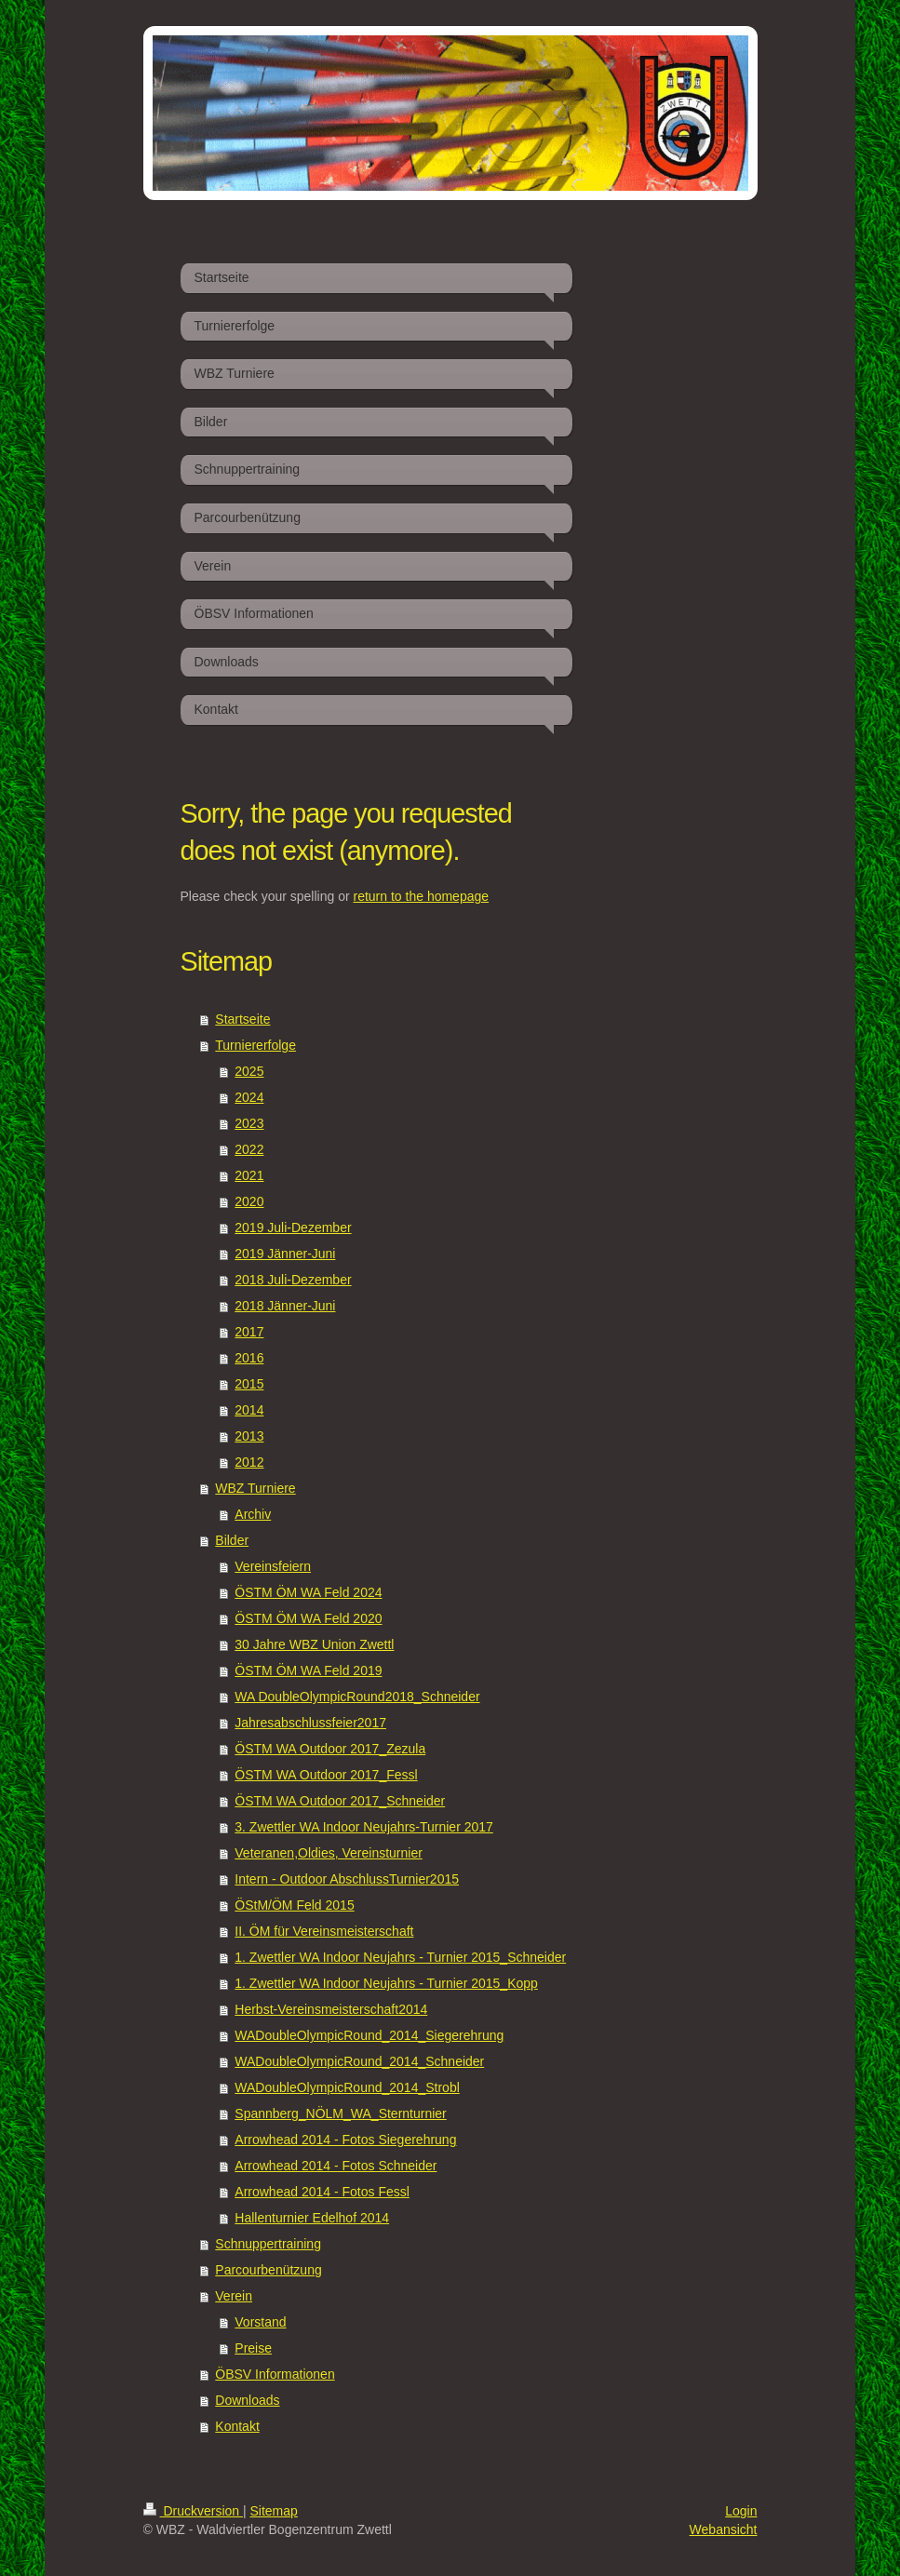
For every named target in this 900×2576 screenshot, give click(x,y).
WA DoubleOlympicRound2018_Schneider (357, 1696)
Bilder (232, 1540)
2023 (249, 1123)
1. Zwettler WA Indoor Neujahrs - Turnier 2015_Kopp (386, 1983)
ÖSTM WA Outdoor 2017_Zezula (330, 1748)
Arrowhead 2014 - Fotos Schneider (336, 2165)
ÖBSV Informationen (274, 2374)
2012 (249, 1462)
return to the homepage (422, 896)
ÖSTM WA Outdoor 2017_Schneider (340, 1800)
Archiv (253, 1514)
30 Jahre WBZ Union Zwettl (314, 1644)
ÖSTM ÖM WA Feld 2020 (308, 1618)
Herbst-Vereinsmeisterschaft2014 (331, 2009)
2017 (249, 1331)
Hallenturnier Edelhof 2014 (312, 2217)
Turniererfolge (255, 1045)
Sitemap (274, 2510)
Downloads (247, 2400)
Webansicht (724, 2529)
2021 (249, 1175)
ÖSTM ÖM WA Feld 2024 (308, 1592)
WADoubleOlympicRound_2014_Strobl (347, 2087)
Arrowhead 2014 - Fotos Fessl (322, 2191)
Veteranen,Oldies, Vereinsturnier (329, 1852)
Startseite (242, 1019)
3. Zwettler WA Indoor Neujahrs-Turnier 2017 (364, 1826)
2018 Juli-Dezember (293, 1279)
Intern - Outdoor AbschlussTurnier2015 (347, 1879)
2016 (249, 1357)
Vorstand (260, 2321)
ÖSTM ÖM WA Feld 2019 (308, 1670)
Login (741, 2510)
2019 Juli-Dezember (293, 1227)
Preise (253, 2348)
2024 (249, 1097)
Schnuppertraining (268, 2243)
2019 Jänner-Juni (285, 1253)
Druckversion (193, 2510)
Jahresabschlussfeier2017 (310, 1722)
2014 (249, 1409)
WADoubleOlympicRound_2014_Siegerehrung (369, 2035)
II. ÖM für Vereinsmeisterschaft (324, 1931)
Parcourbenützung (268, 2269)
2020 (249, 1201)
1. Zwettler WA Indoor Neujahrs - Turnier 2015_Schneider (400, 1957)
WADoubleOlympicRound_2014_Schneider (359, 2061)
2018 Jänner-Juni (285, 1305)
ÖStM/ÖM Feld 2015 (294, 1905)
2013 (249, 1436)
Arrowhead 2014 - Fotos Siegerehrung (345, 2139)
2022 (249, 1149)
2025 (249, 1071)
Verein (233, 2295)
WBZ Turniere (255, 1488)
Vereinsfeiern (273, 1566)
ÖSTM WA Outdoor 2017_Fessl (326, 1774)
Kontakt (237, 2426)
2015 (249, 1383)
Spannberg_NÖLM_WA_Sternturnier (341, 2113)
